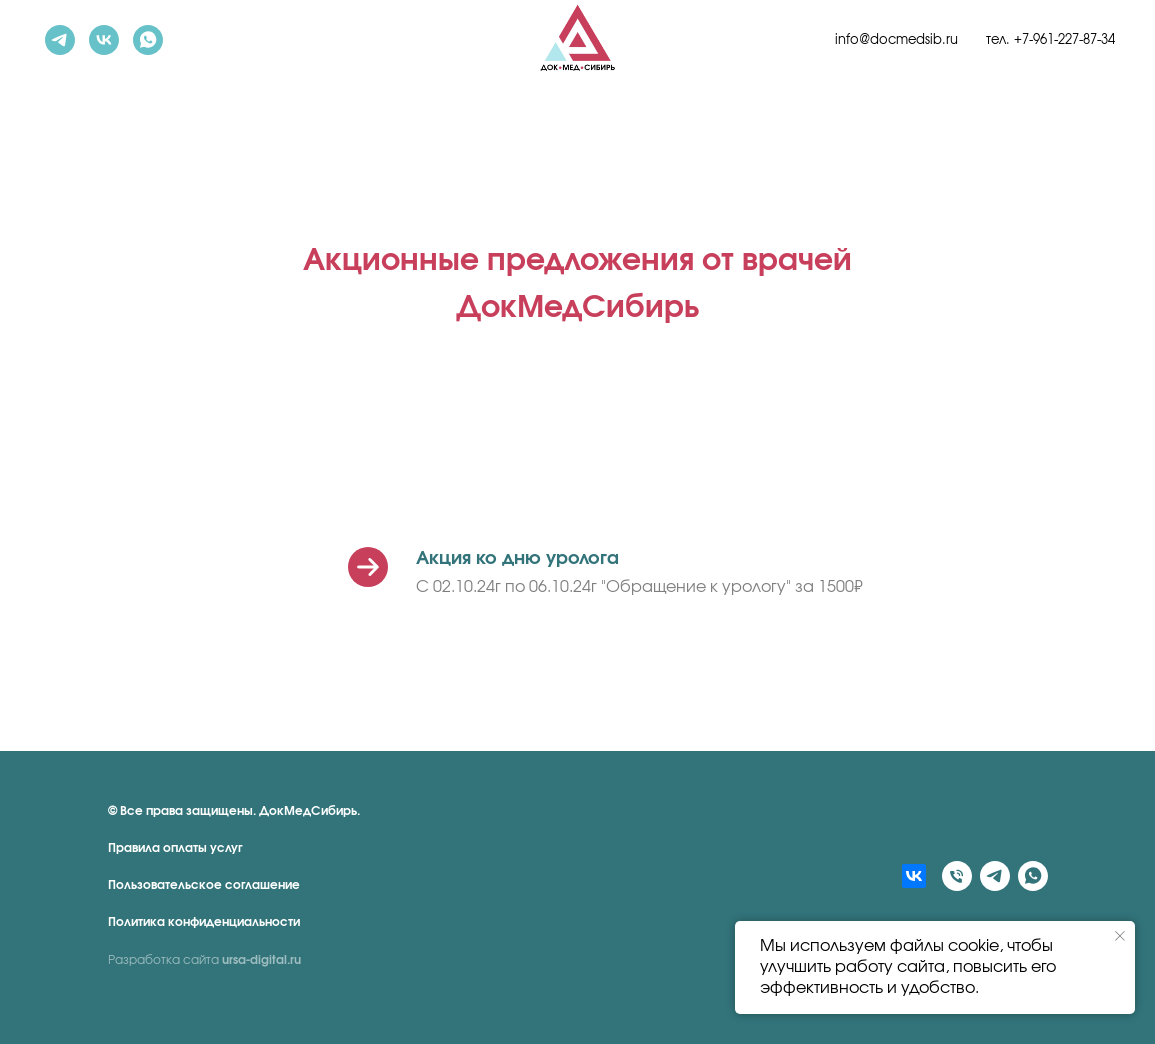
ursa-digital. (256, 960)
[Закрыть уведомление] (1120, 936)
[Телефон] (957, 876)
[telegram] (60, 40)
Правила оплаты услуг (175, 848)
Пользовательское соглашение (204, 885)
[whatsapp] (148, 40)
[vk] (104, 40)
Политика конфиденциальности (204, 922)
